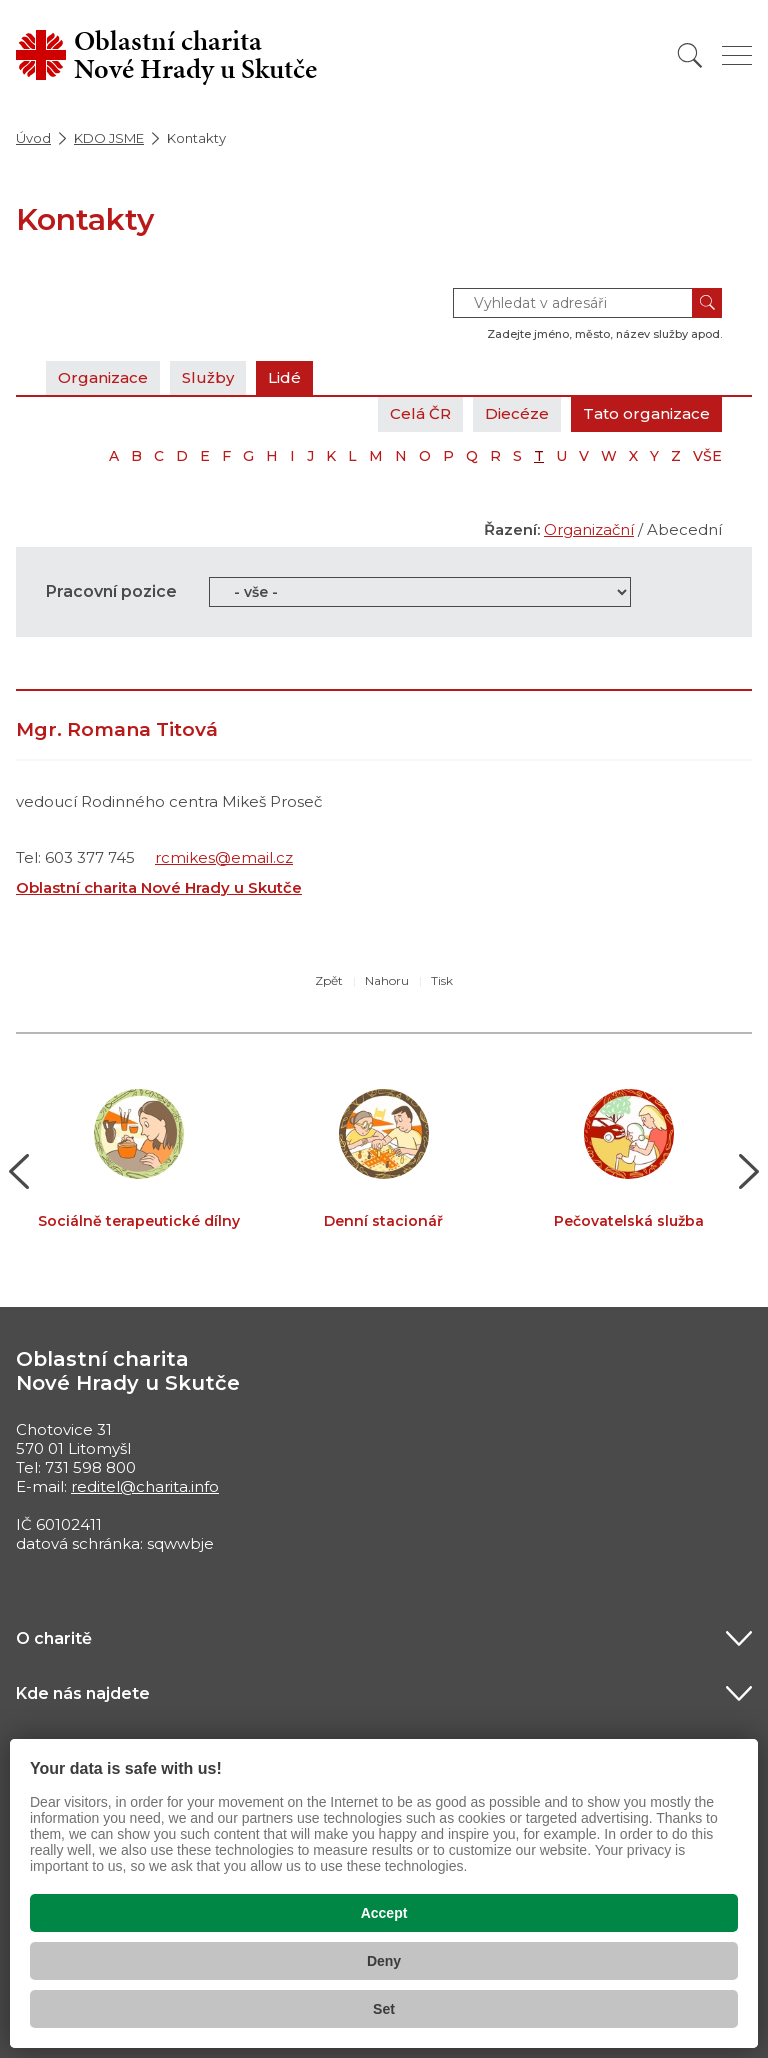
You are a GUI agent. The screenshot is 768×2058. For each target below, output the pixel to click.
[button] (19, 1172)
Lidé (284, 377)
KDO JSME (109, 138)
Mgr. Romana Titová (117, 729)
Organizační (589, 529)
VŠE (707, 456)
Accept (384, 1913)
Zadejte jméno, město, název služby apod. (604, 334)
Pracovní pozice (111, 591)
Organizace (103, 377)
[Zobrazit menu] (737, 55)
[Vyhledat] (690, 55)
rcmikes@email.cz (224, 857)
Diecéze (517, 413)
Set (384, 2009)
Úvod (33, 138)
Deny (384, 1961)
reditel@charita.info (145, 1486)
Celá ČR (420, 413)
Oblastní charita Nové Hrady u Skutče (159, 887)
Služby (208, 377)
